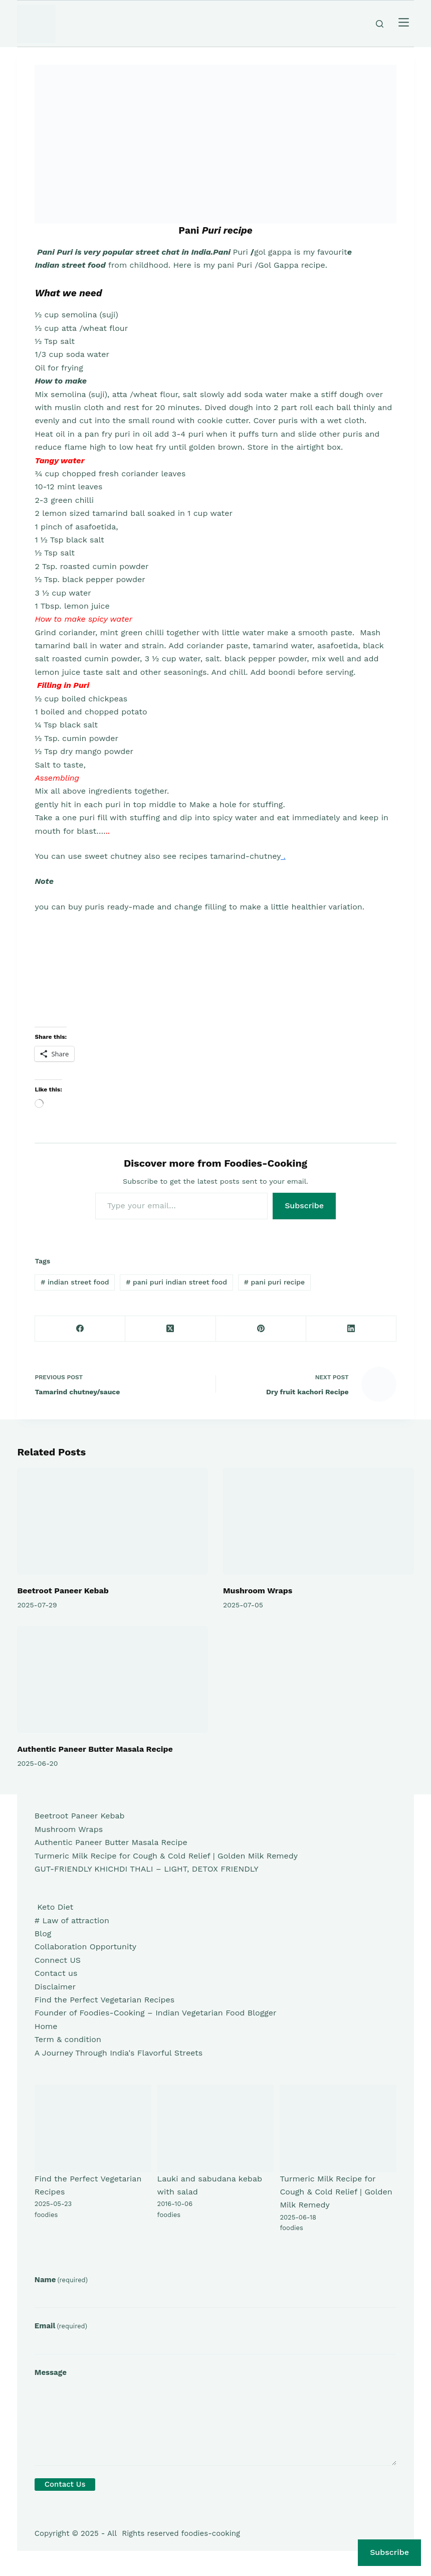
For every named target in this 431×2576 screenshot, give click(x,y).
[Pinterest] (261, 1329)
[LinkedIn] (351, 1329)
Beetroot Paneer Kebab (62, 1590)
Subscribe (304, 1205)
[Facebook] (80, 1329)
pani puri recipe (274, 1282)
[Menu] (403, 24)
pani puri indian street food (176, 1282)
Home (46, 2026)
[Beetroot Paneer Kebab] (112, 1521)
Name (61, 2279)
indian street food (75, 1282)
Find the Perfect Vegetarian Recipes (104, 1999)
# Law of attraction (72, 1920)
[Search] (379, 24)
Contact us (56, 1973)
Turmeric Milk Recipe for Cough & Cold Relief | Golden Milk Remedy (166, 1856)
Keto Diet (54, 1907)
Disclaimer (55, 1986)
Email (61, 2325)
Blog (43, 1933)
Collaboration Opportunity (85, 1946)
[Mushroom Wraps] (318, 1521)
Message (51, 2372)
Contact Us (65, 2484)
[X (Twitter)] (170, 1329)
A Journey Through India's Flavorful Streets (118, 2053)
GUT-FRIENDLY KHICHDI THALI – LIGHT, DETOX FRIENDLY (147, 1869)
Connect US (58, 1960)
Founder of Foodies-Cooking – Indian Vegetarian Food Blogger (156, 2012)
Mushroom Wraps (257, 1590)
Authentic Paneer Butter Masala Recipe (94, 1749)
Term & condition (68, 2039)
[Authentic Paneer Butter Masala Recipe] (112, 1679)
